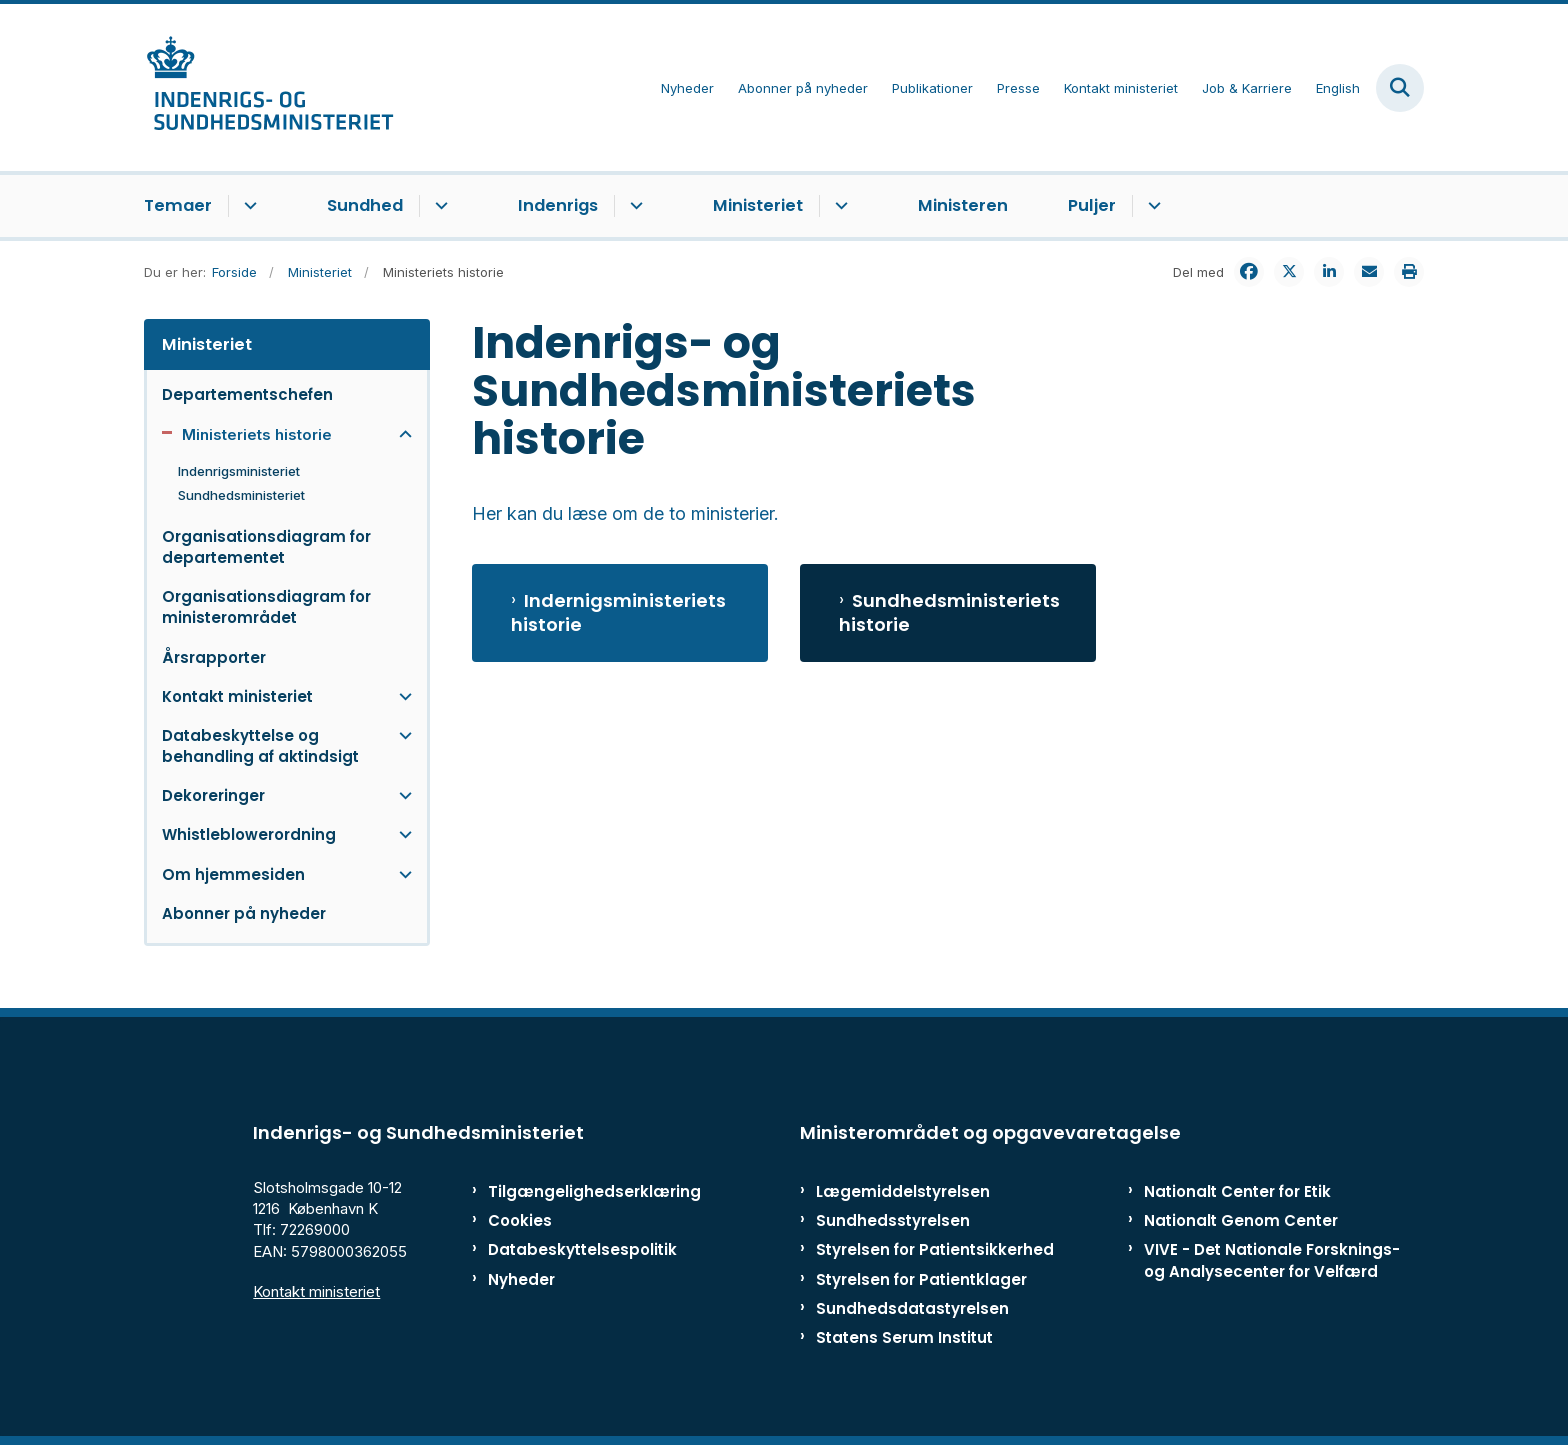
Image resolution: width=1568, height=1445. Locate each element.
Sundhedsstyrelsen (893, 1220)
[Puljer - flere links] (1151, 206)
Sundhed (365, 205)
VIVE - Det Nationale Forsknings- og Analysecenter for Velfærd (1272, 1260)
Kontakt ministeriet (316, 1291)
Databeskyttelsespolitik (573, 1249)
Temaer (178, 205)
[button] (400, 434)
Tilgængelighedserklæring (573, 1191)
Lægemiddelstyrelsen (903, 1191)
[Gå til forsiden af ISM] (269, 87)
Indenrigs (558, 205)
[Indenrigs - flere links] (633, 206)
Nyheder (521, 1279)
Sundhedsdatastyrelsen (912, 1308)
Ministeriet (758, 205)
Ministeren (963, 205)
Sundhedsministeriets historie (949, 613)
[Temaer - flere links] (247, 206)
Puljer (1092, 205)
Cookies (520, 1220)
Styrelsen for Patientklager (921, 1279)
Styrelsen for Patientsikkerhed (935, 1249)
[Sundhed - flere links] (438, 206)
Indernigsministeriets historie (618, 613)
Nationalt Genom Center (1241, 1220)
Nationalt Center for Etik (1237, 1191)
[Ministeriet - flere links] (838, 206)
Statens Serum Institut (904, 1337)
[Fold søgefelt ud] (1400, 88)
